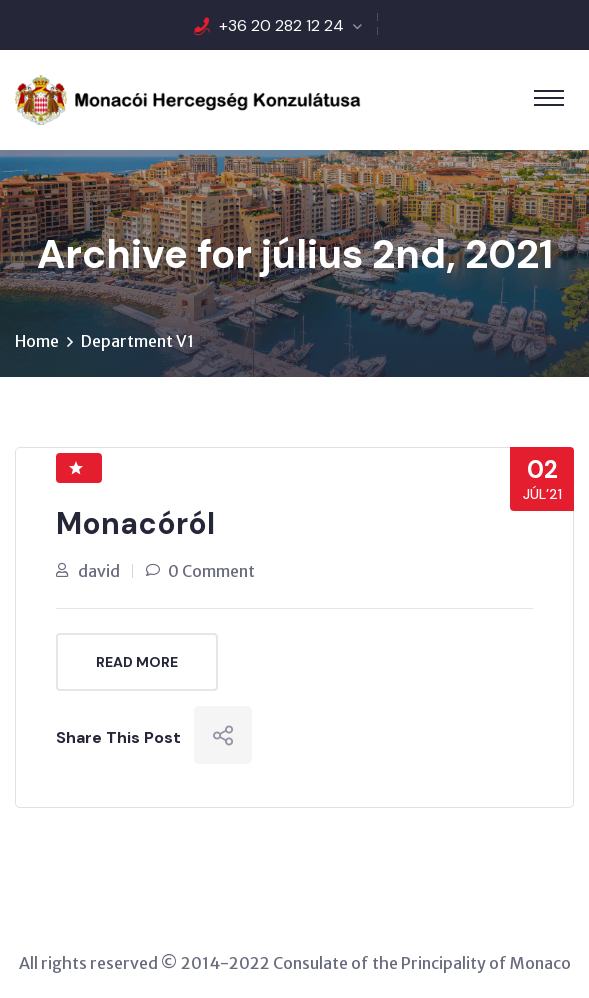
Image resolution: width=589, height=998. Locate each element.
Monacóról (135, 523)
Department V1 (137, 341)
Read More (137, 662)
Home (37, 341)
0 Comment (211, 571)
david (99, 571)
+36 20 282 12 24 (281, 25)
